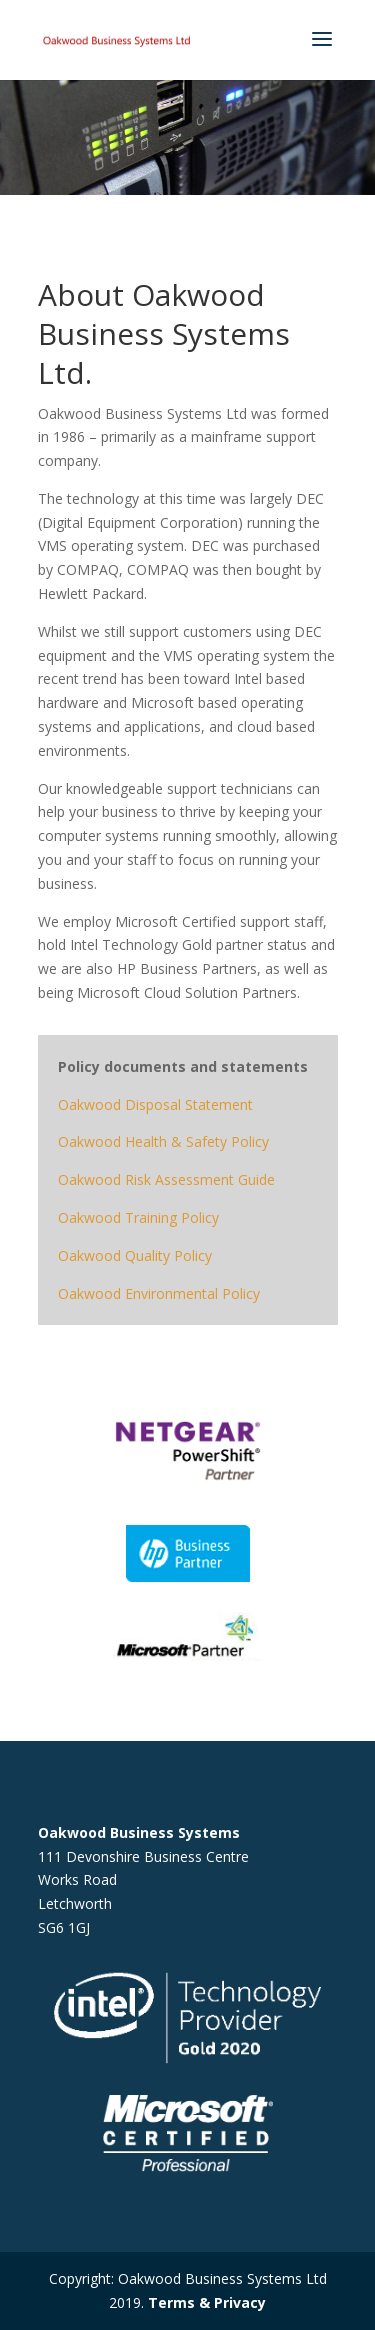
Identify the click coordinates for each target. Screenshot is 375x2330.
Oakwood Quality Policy (135, 1255)
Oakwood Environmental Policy (159, 1293)
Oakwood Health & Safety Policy (163, 1141)
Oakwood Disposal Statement (155, 1104)
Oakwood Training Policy (138, 1217)
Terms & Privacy (207, 2302)
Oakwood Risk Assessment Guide (166, 1179)
